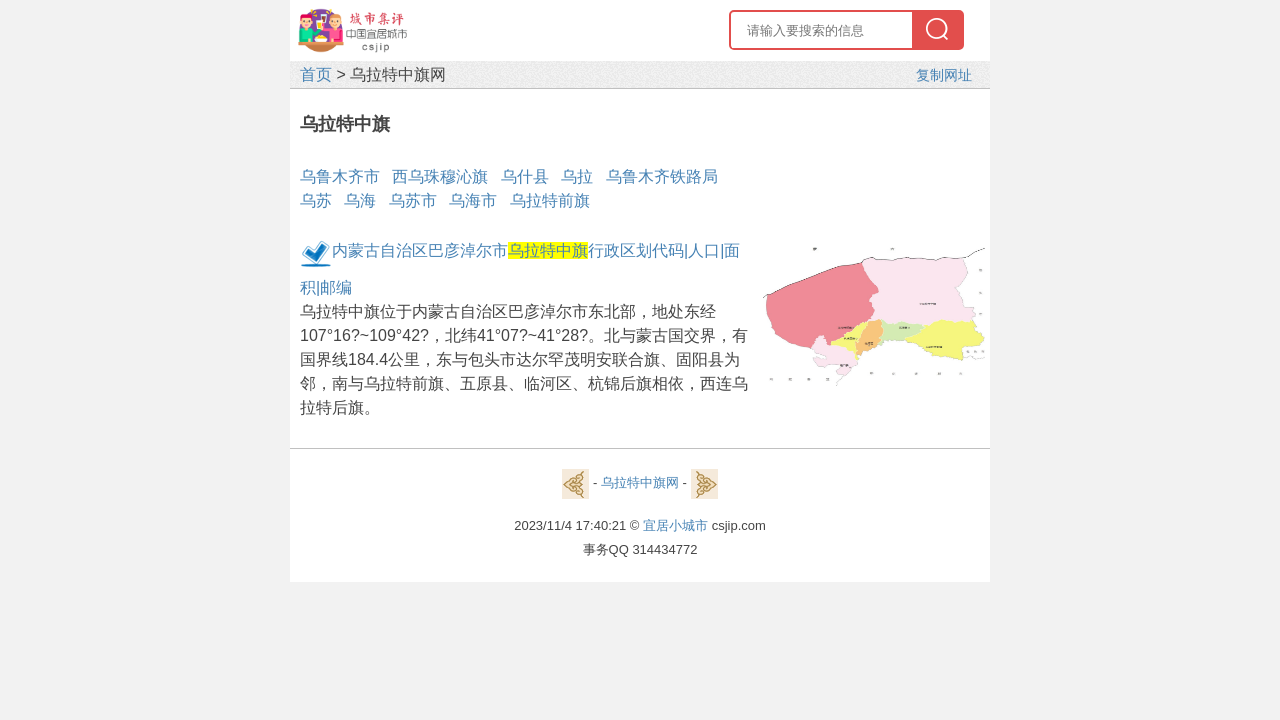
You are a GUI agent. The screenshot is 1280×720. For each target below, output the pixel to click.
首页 (316, 74)
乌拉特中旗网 (640, 482)
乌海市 (473, 200)
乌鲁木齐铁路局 (662, 176)
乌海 (360, 200)
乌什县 (525, 176)
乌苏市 (413, 200)
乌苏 (316, 200)
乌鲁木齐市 (340, 176)
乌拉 (577, 176)
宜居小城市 (675, 525)
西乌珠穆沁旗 (440, 176)
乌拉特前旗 (550, 200)
